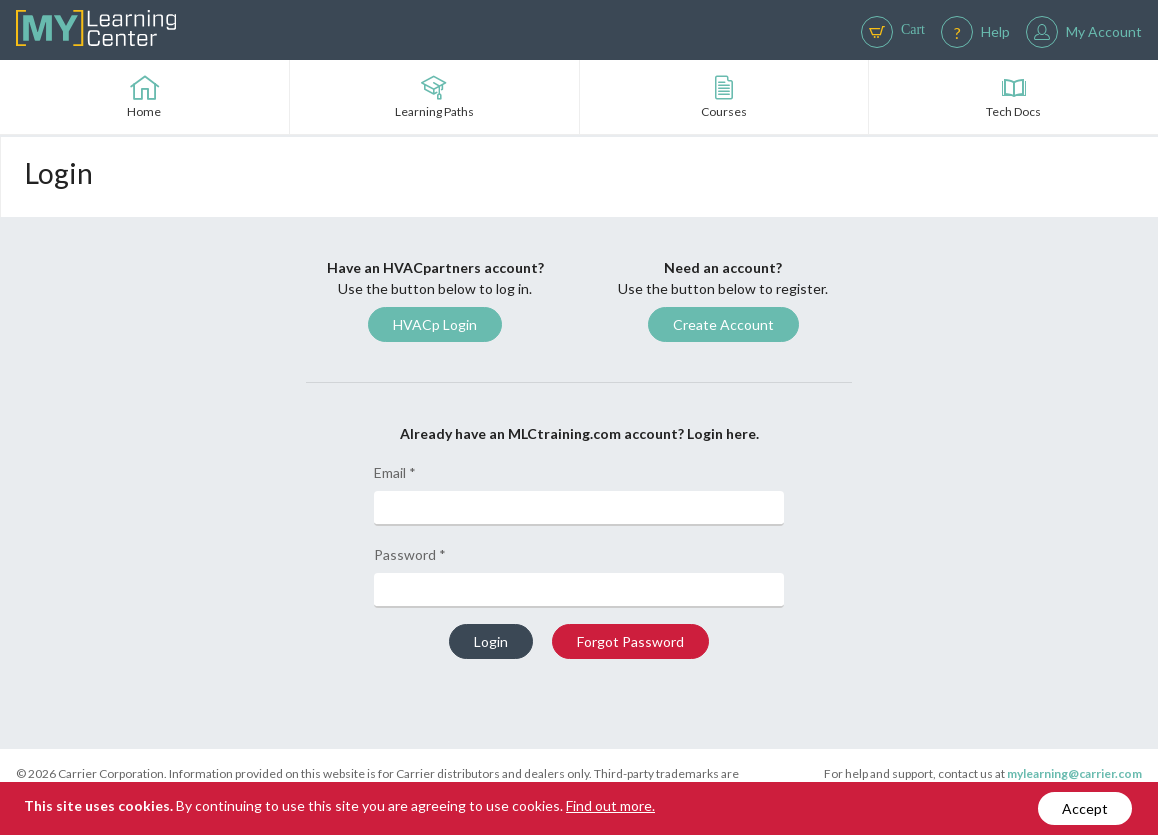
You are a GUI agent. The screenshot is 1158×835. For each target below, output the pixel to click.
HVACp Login (435, 324)
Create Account (723, 324)
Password (410, 554)
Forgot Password (630, 641)
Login (491, 641)
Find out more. (610, 805)
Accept (1085, 808)
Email (395, 472)
